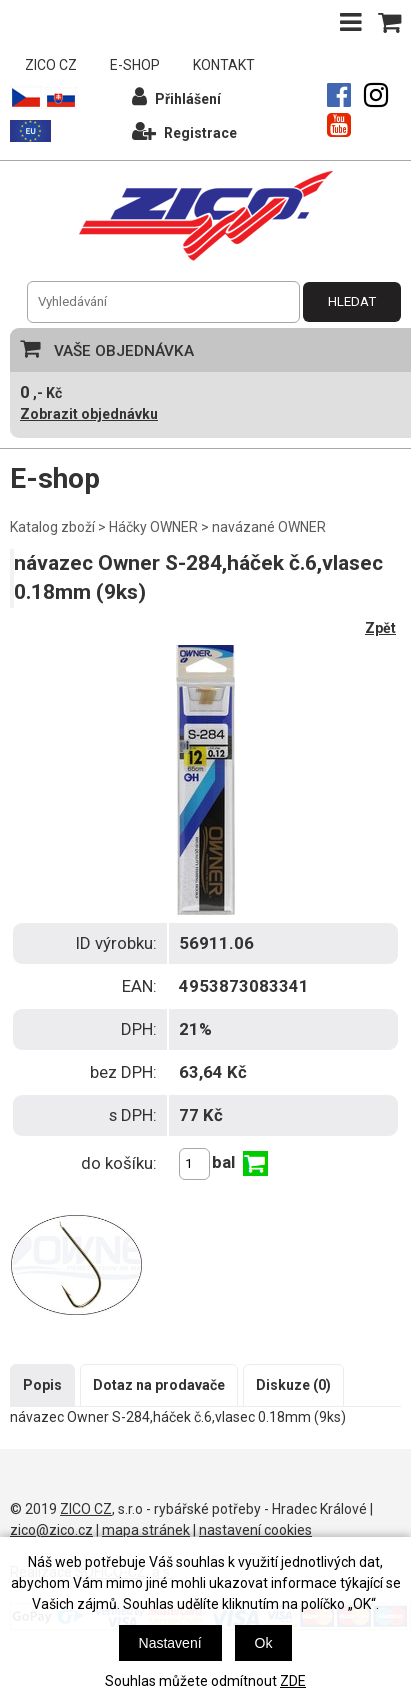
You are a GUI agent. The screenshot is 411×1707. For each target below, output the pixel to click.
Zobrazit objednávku (89, 414)
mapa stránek (146, 1530)
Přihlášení (176, 96)
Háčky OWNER (153, 527)
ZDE (293, 1681)
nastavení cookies (255, 1530)
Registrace (184, 130)
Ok (264, 1643)
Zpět (380, 628)
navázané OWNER (269, 527)
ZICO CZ (51, 65)
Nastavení (170, 1643)
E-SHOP (135, 65)
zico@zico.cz (51, 1530)
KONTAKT (224, 65)
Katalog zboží (52, 527)
